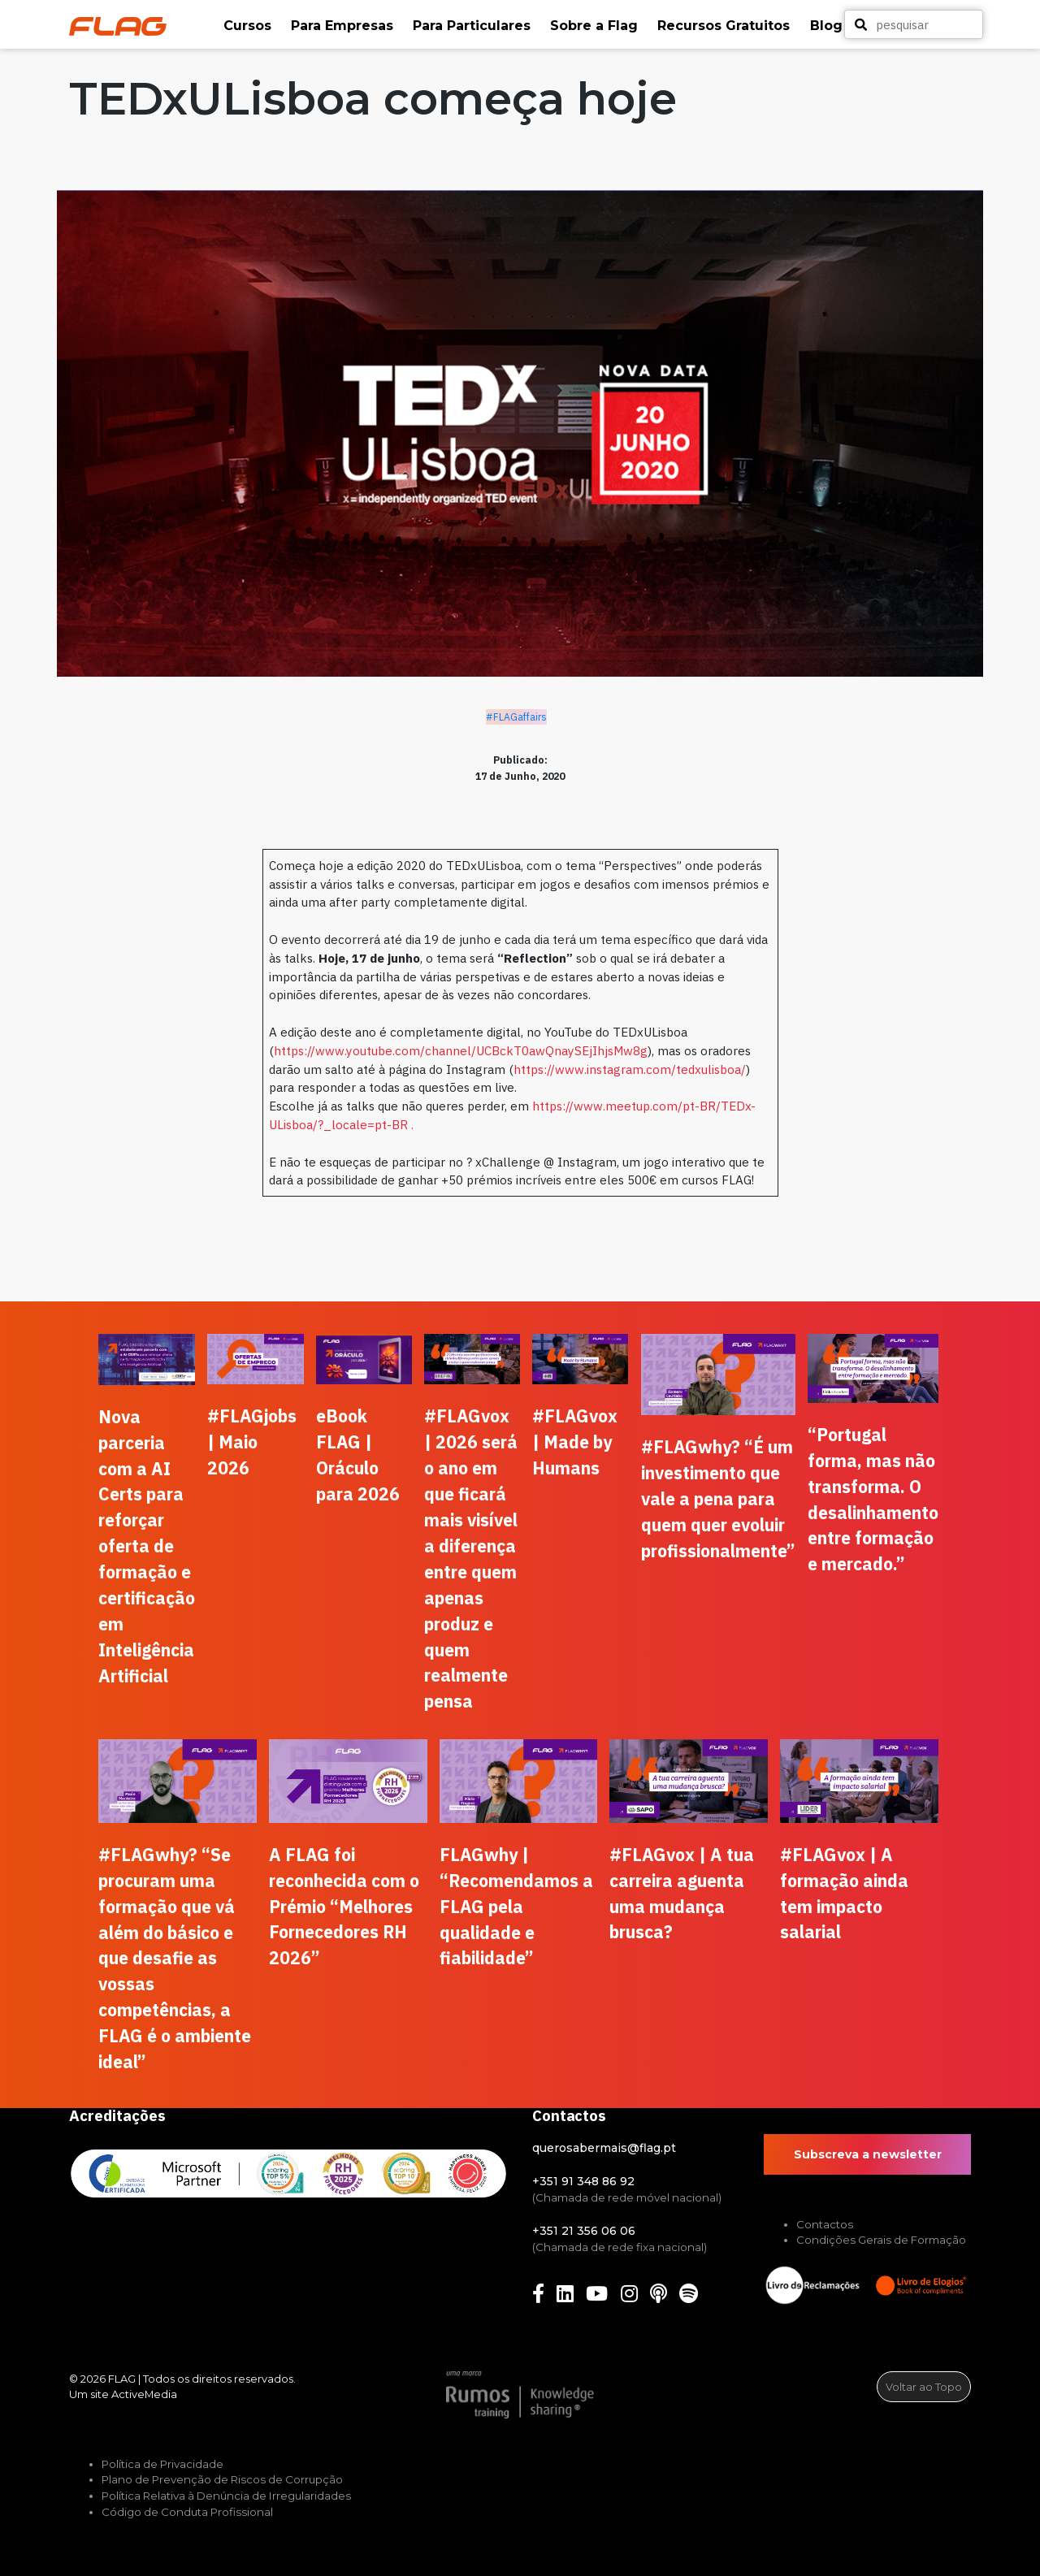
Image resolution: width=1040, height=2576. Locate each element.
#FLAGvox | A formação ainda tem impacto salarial (844, 1893)
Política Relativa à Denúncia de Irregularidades (226, 2495)
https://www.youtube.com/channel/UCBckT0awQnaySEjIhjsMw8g (461, 1050)
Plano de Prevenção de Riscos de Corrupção (222, 2479)
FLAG (122, 2378)
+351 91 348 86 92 (583, 2181)
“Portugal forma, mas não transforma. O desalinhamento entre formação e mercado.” (873, 1499)
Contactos (824, 2224)
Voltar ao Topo (924, 2386)
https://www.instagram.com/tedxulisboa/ (630, 1069)
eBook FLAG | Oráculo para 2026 (358, 1455)
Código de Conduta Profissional (187, 2511)
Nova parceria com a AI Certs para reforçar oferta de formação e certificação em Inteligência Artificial (146, 1546)
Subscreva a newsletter (868, 2154)
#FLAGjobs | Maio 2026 (252, 1442)
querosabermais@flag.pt (604, 2148)
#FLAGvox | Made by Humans (575, 1442)
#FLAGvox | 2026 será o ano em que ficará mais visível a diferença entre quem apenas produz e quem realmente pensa (471, 1558)
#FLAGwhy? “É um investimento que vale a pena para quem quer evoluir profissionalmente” (718, 1498)
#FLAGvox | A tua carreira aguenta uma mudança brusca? (681, 1893)
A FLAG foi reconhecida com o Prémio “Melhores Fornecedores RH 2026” (344, 1906)
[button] (249, 26)
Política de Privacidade (162, 2463)
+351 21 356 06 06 (583, 2230)
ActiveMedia (144, 2394)
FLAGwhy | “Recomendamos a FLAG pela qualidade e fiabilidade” (516, 1906)
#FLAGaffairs (516, 717)
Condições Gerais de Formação (881, 2239)
